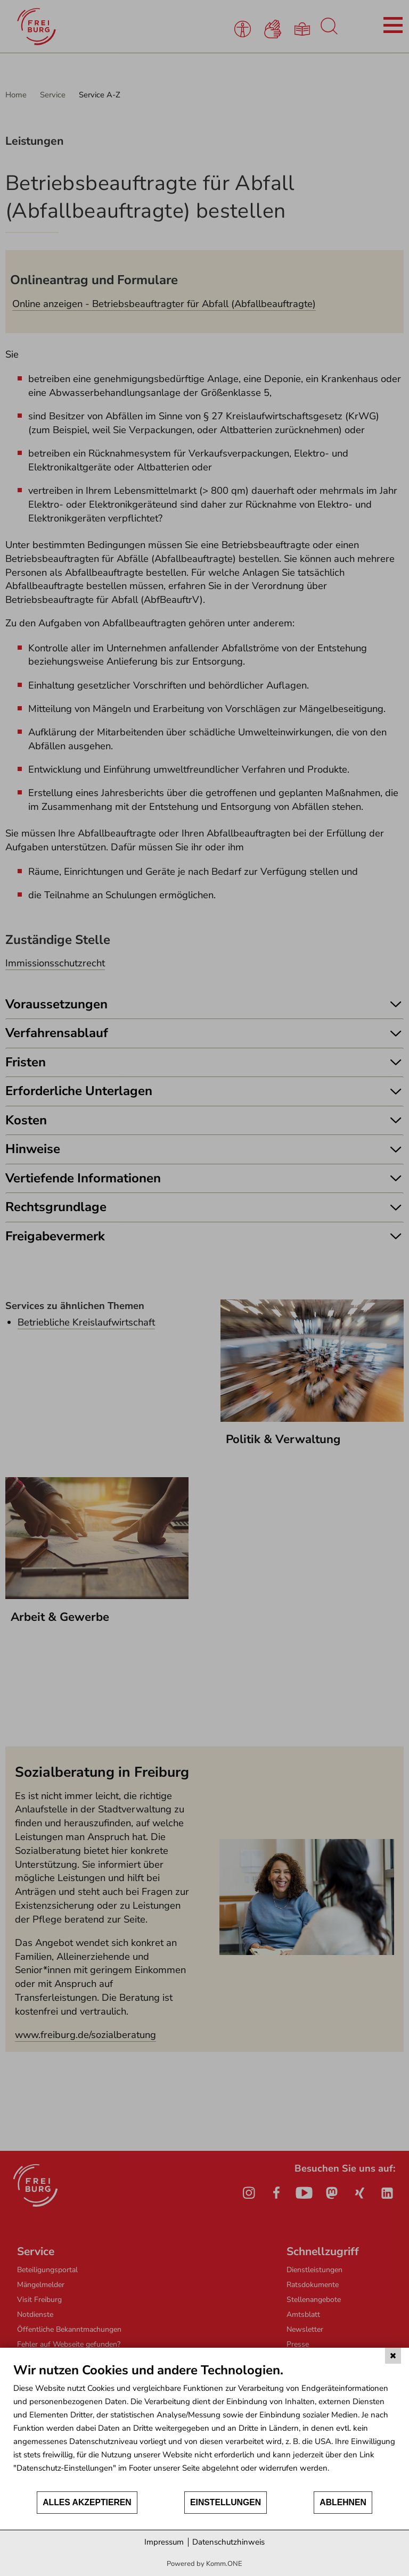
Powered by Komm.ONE (204, 2564)
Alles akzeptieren (87, 2502)
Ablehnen (343, 2502)
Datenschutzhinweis (228, 2542)
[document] (204, 2426)
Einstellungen (225, 2502)
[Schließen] (393, 2356)
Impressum (164, 2542)
